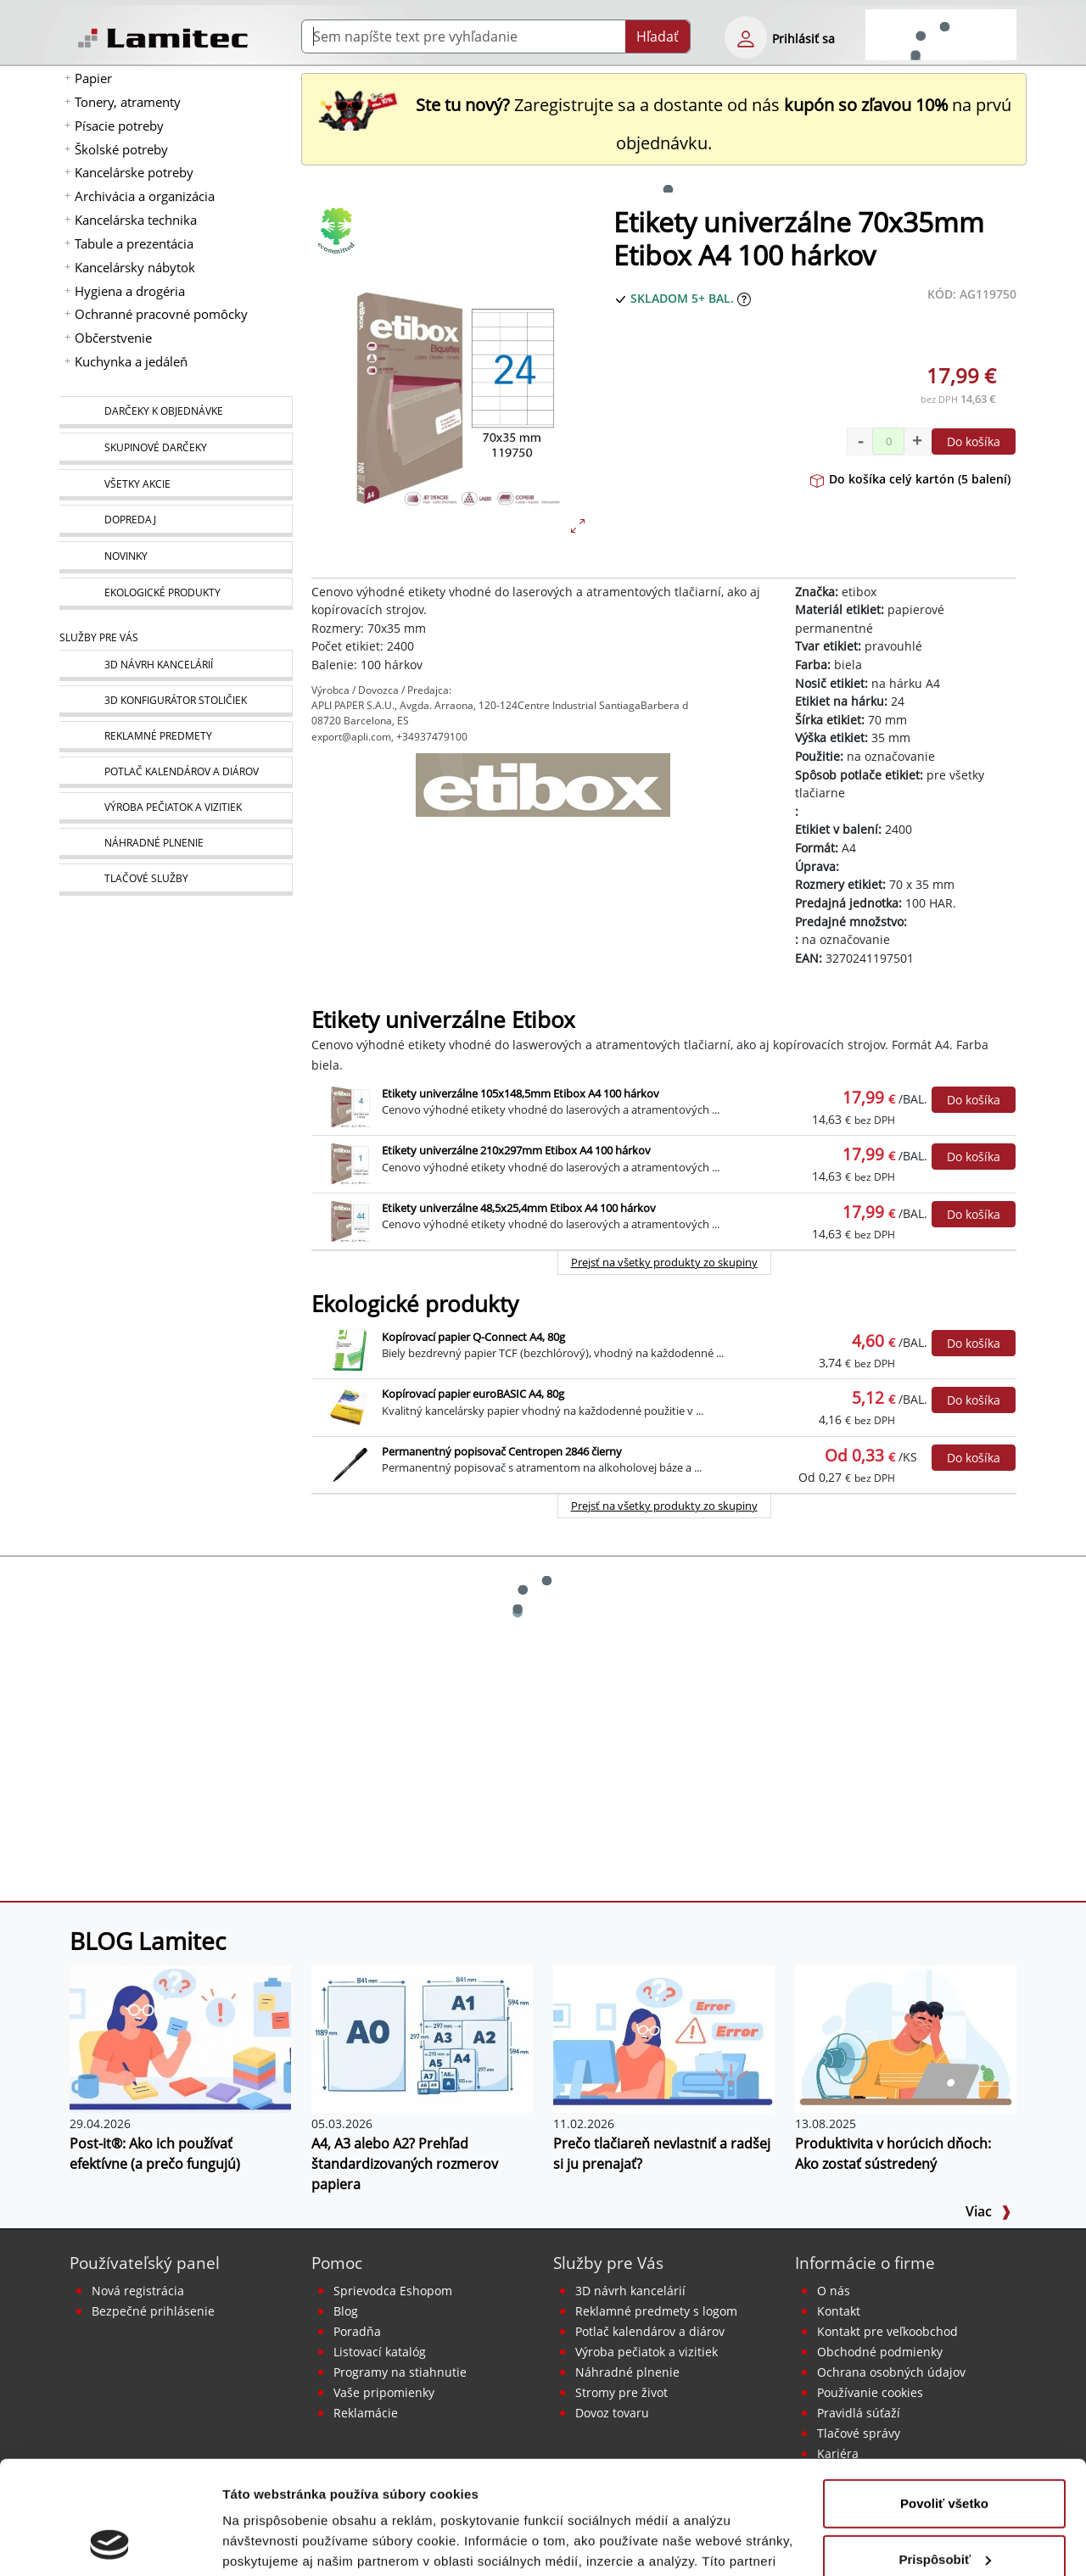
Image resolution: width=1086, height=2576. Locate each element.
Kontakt (838, 2311)
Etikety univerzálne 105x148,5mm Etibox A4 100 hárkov (520, 1093)
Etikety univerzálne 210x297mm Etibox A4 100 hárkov (516, 1150)
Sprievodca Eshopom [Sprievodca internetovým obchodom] (392, 2291)
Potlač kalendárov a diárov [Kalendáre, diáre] (650, 2331)
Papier (93, 78)
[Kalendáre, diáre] (175, 772)
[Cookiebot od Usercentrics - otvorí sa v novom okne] (110, 2543)
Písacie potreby (119, 125)
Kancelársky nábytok (135, 267)
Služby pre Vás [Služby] (98, 637)
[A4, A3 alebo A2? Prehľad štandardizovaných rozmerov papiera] (422, 2038)
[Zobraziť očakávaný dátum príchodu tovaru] (744, 298)
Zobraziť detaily (270, 2542)
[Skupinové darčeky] (175, 448)
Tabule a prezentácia (134, 243)
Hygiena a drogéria (130, 290)
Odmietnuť (944, 2508)
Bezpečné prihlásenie (153, 2311)
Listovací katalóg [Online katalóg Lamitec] (379, 2352)
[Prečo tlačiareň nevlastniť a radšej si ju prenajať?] (664, 2038)
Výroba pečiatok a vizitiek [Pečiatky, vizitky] (646, 2352)
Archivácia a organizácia (145, 195)
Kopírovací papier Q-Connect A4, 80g (473, 1336)
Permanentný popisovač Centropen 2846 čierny (502, 1451)
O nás (833, 2291)
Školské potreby (121, 149)
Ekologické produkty (414, 1304)
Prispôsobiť (944, 2452)
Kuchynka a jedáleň (131, 361)
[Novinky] (175, 557)
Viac (988, 2211)
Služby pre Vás (608, 2262)
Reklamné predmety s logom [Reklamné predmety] (656, 2311)
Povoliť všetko (944, 2397)
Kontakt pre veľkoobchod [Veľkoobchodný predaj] (887, 2331)
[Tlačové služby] (175, 879)
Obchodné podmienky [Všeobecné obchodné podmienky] (880, 2352)
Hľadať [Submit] (657, 36)
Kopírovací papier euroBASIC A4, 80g (473, 1393)
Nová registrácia (138, 2291)
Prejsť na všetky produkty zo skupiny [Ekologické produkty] (664, 1505)
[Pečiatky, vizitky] (175, 808)
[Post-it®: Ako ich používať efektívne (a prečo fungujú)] (180, 2038)
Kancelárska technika (136, 219)
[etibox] (543, 795)
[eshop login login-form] (746, 37)
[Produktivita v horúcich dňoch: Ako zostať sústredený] (905, 2038)
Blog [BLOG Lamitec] (345, 2311)
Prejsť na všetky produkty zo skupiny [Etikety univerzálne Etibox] (664, 1262)
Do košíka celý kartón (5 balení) (910, 479)
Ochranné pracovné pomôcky (161, 313)
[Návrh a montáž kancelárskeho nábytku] (175, 665)
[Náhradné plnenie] (175, 843)
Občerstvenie (113, 337)
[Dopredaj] (175, 521)
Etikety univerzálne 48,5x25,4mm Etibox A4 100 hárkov (519, 1207)
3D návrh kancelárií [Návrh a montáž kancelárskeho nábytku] (630, 2291)
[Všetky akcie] (175, 485)
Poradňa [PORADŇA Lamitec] (357, 2331)
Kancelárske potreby (134, 172)
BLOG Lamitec (148, 1941)
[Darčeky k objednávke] (175, 412)
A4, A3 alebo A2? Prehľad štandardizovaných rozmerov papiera (404, 2163)
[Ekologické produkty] (175, 593)
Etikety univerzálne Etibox (443, 1020)
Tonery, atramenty (128, 101)
